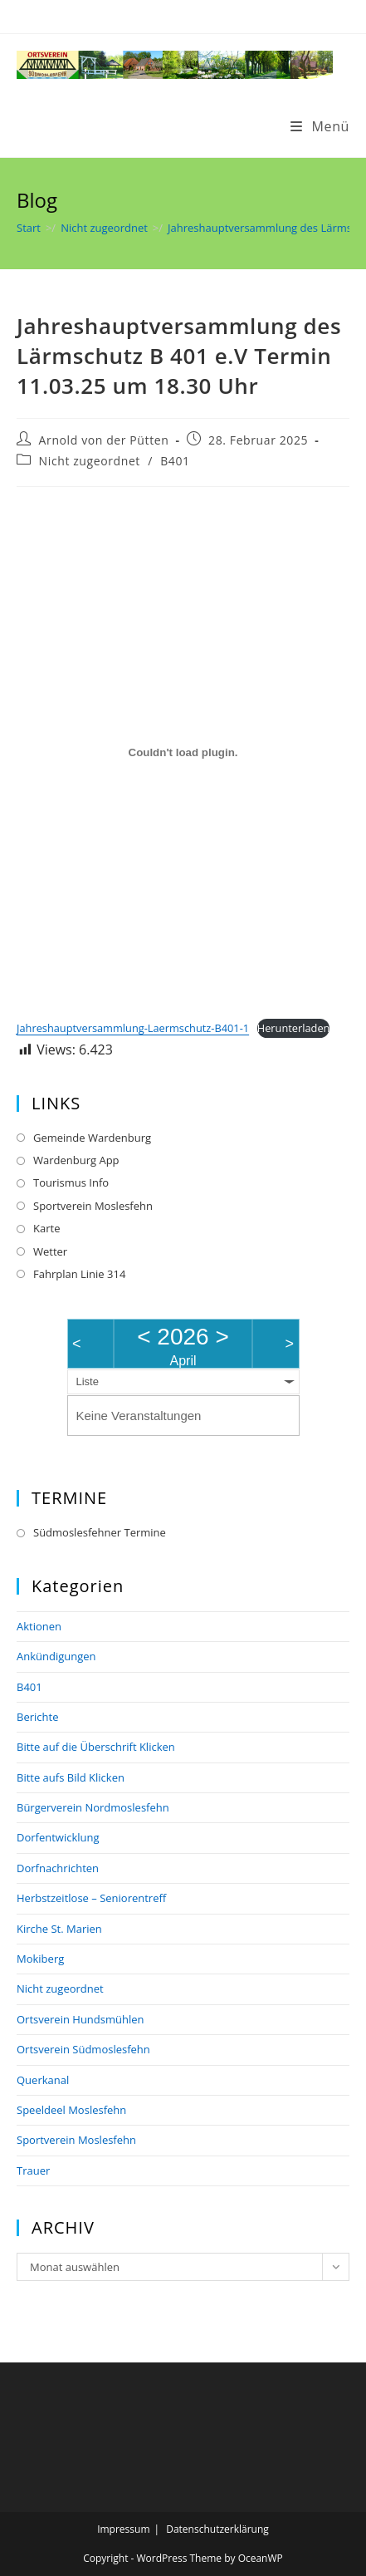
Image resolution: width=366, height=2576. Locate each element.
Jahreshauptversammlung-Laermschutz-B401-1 (133, 1027)
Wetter (50, 1251)
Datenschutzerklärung (217, 2529)
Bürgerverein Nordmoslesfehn (93, 1807)
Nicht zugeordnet (89, 461)
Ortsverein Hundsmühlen (80, 2019)
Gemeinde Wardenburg (92, 1137)
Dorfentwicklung (58, 1837)
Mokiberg (40, 1958)
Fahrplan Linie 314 (79, 1273)
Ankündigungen (56, 1656)
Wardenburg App (76, 1160)
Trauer (33, 2170)
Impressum (123, 2529)
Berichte (37, 1716)
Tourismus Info (71, 1182)
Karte (46, 1228)
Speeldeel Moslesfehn (71, 2109)
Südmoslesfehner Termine (99, 1532)
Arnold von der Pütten (104, 440)
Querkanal (43, 2079)
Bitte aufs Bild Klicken (70, 1777)
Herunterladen (293, 1027)
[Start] (29, 227)
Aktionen (39, 1626)
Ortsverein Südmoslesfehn (83, 2049)
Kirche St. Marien (59, 1928)
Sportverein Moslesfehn (93, 1205)
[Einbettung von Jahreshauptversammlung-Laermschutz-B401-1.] (183, 753)
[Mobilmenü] (319, 126)
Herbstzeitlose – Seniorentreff (91, 1897)
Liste (87, 1381)
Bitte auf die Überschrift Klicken (96, 1746)
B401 (174, 461)
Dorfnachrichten (58, 1868)
